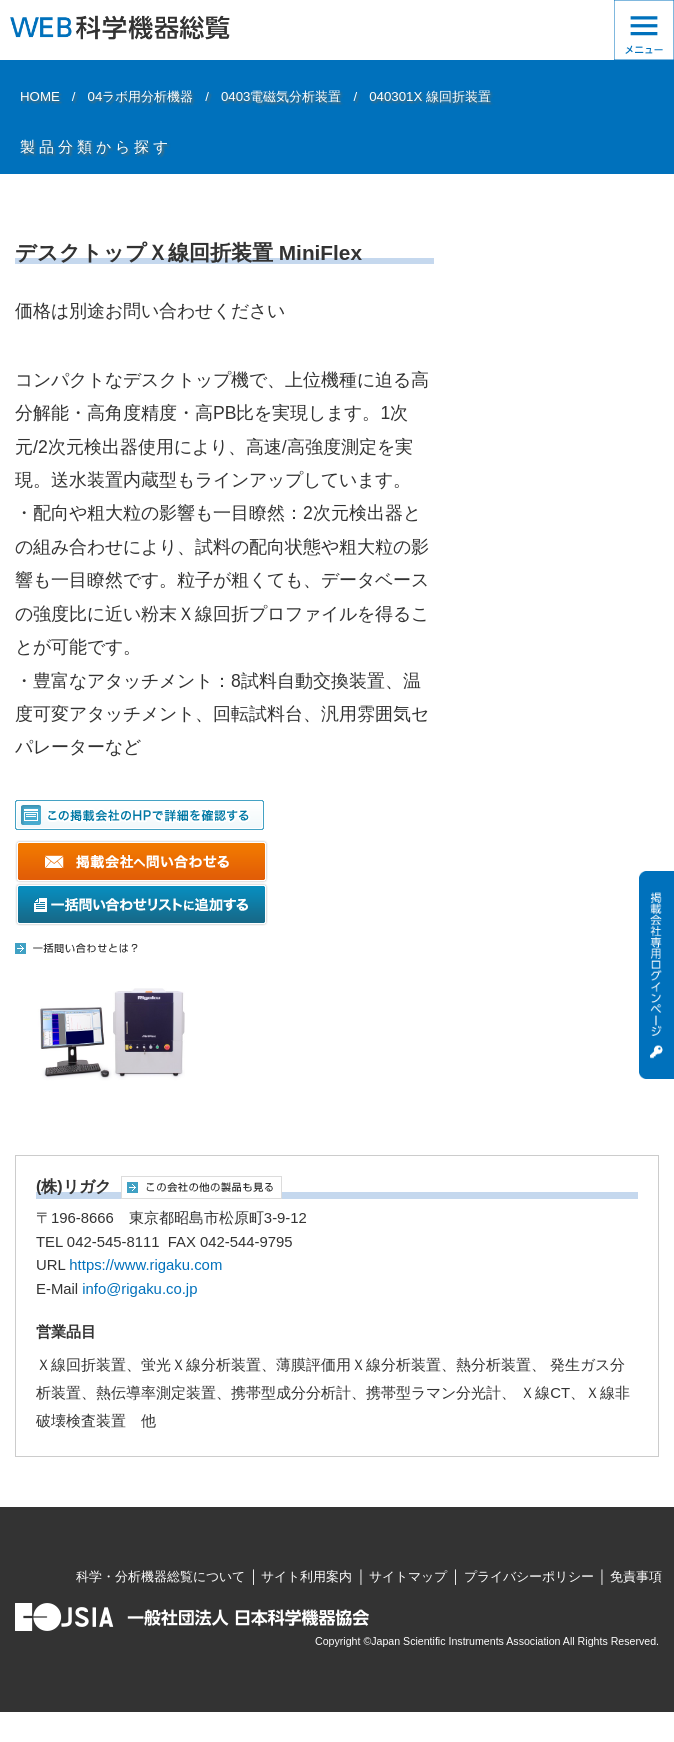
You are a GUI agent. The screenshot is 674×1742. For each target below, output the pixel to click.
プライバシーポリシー (529, 1576)
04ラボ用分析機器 (141, 96)
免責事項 (636, 1576)
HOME (40, 96)
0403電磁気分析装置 (281, 96)
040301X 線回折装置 (430, 96)
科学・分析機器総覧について (160, 1576)
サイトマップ (408, 1576)
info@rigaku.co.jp (139, 1289)
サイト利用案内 (306, 1576)
